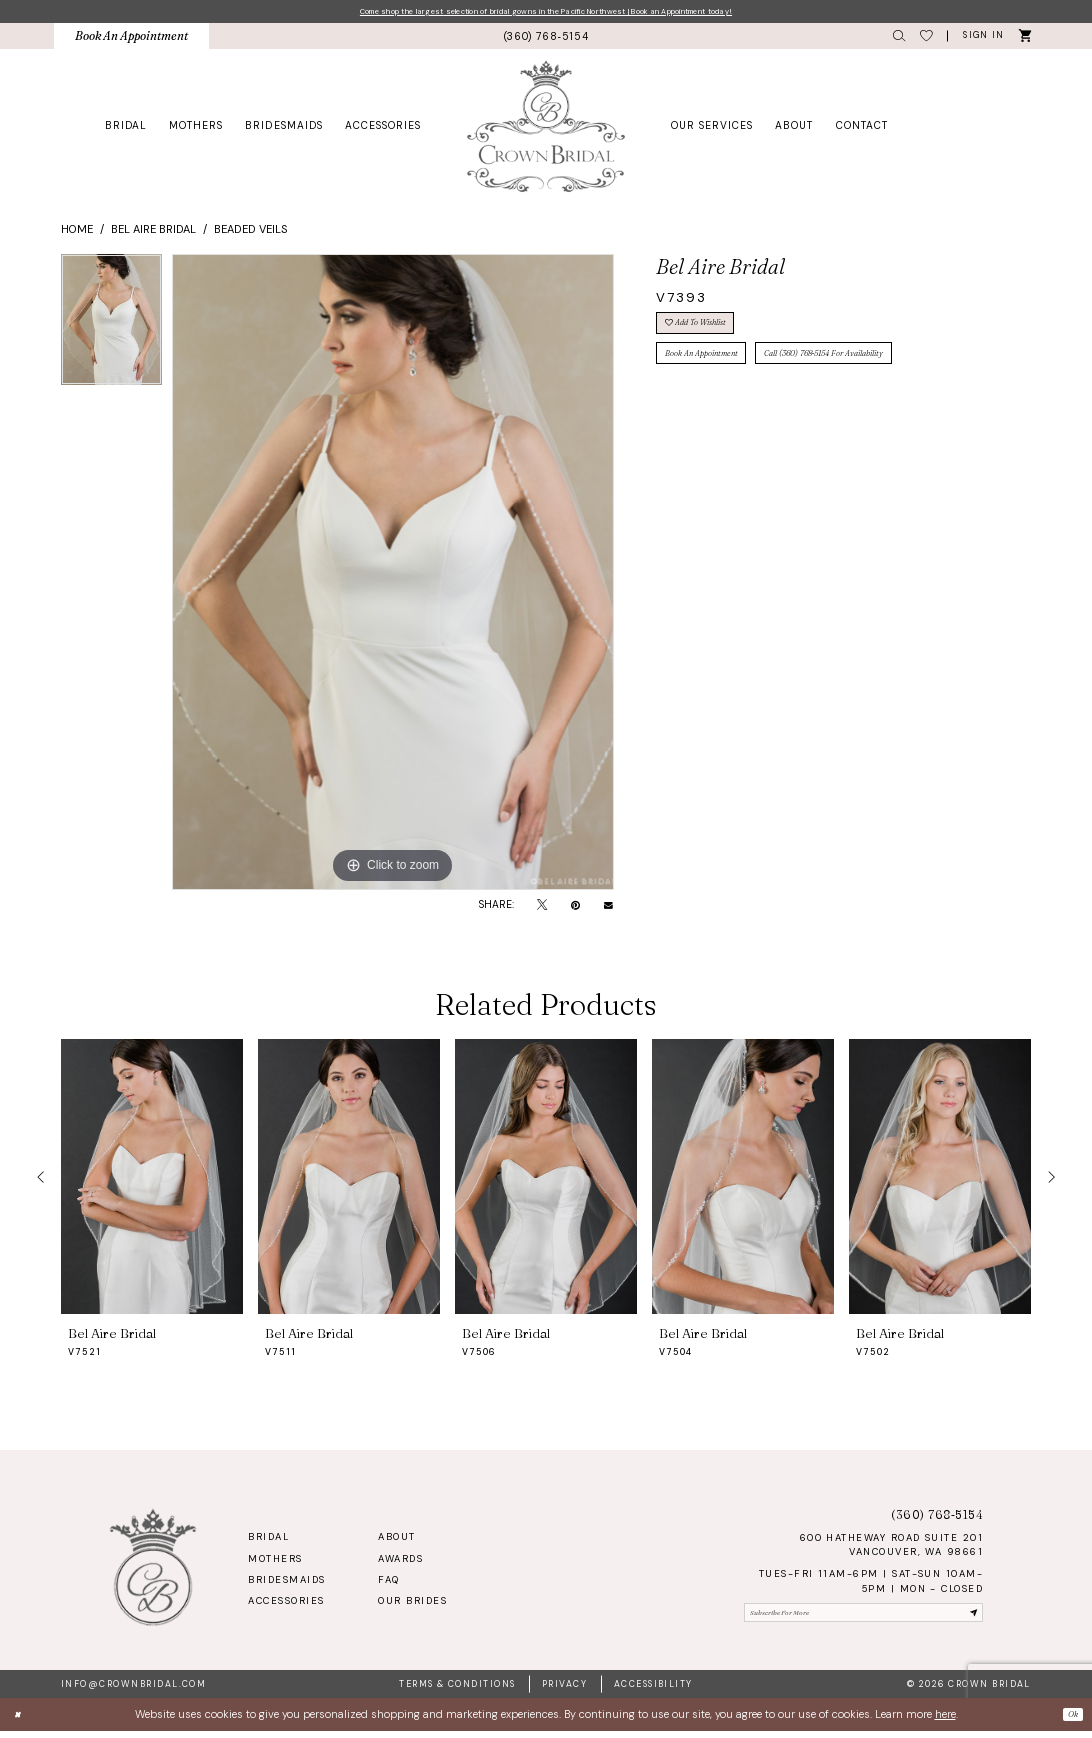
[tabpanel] (111, 328)
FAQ (388, 1584)
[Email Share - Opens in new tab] (608, 909)
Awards (400, 1563)
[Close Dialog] (21, 1722)
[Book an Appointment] (132, 40)
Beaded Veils (251, 233)
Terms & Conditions (457, 1691)
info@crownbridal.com (133, 1691)
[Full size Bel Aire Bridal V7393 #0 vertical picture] (393, 576)
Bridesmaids (286, 1584)
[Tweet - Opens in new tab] (542, 909)
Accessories (286, 1605)
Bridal (268, 1541)
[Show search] (899, 40)
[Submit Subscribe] (970, 1620)
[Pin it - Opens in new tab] (575, 909)
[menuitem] (132, 40)
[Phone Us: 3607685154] (545, 40)
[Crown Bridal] (546, 129)
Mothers (275, 1563)
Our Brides (412, 1605)
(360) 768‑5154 (937, 1518)
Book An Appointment (720, 376)
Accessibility (653, 1691)
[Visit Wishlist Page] (926, 40)
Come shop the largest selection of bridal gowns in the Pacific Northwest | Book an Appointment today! (545, 13)
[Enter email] (863, 1620)
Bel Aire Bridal (153, 233)
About (396, 1541)
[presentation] (152, 1180)
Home (77, 233)
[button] (983, 40)
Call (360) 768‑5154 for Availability (893, 376)
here (945, 1721)
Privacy (564, 1691)
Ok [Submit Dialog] (1069, 1721)
